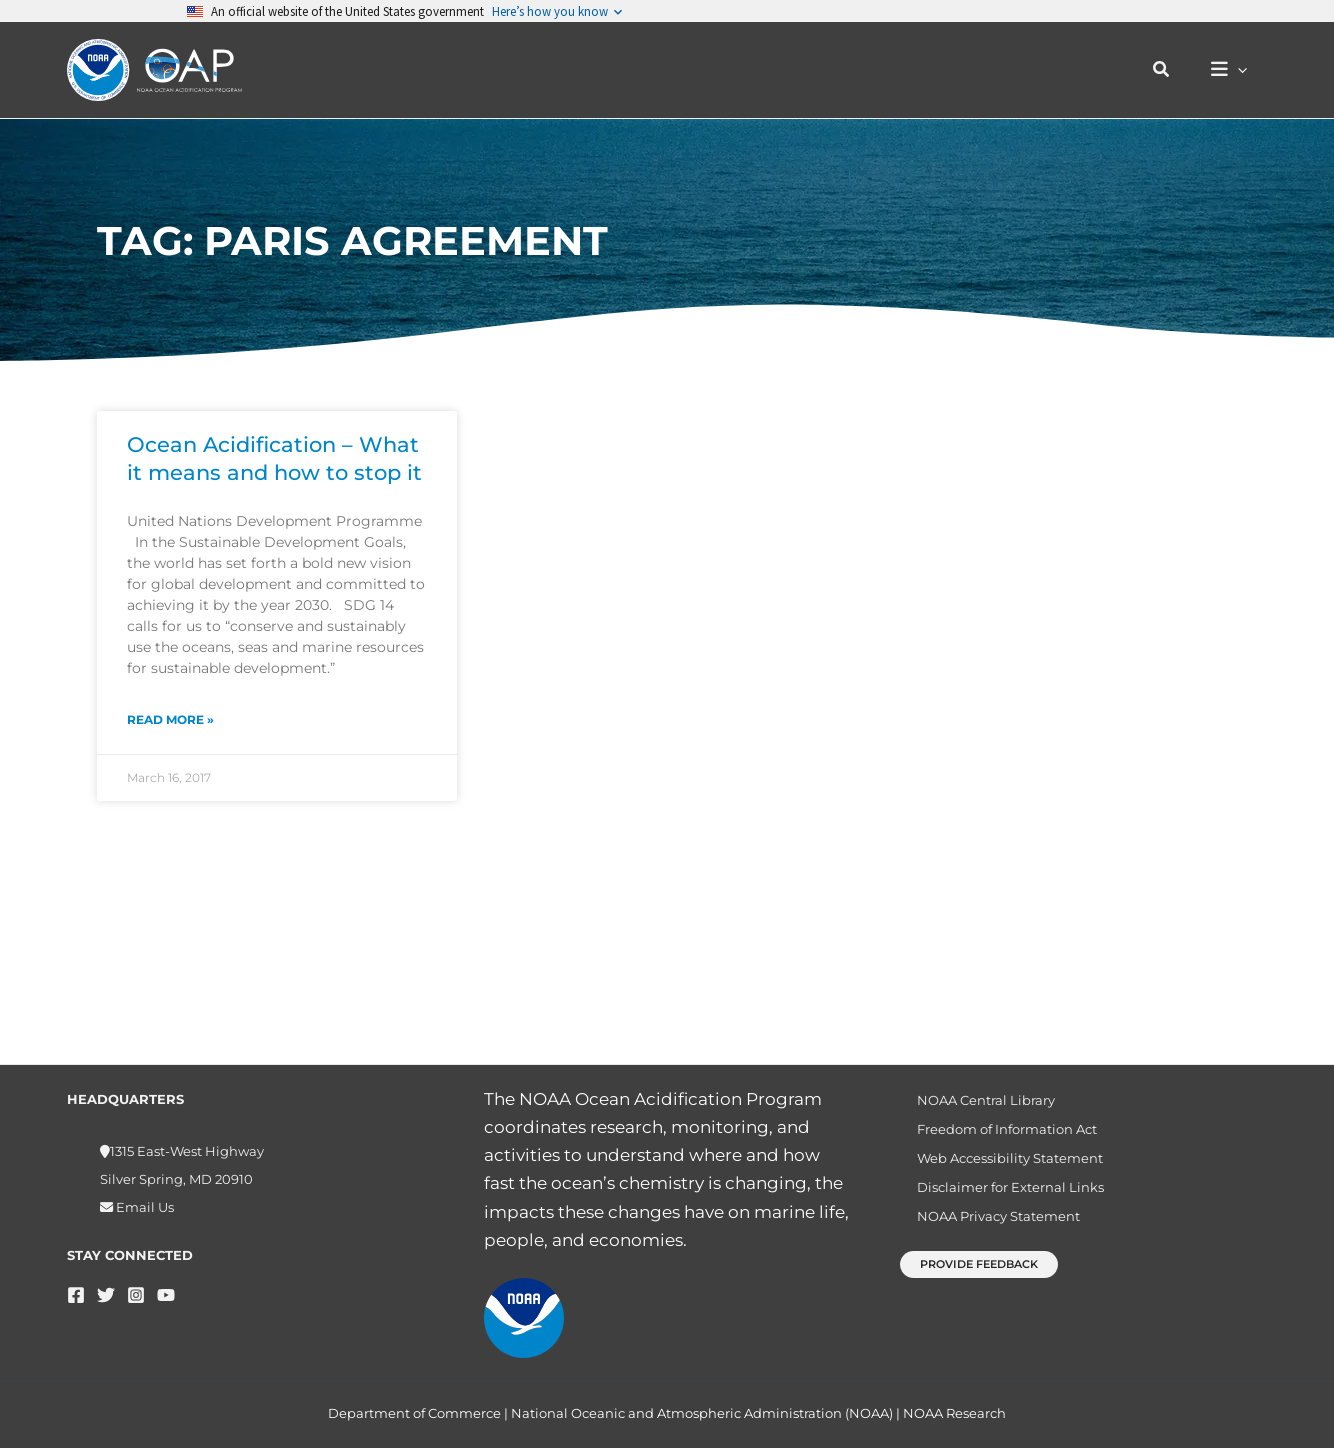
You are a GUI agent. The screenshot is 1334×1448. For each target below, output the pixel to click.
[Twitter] (106, 1295)
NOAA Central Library (972, 1102)
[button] (1171, 70)
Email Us (143, 1207)
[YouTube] (166, 1295)
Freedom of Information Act (993, 1136)
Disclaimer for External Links (996, 1204)
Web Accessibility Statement (996, 1170)
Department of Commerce (414, 1413)
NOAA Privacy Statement (984, 1239)
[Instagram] (136, 1295)
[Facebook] (76, 1295)
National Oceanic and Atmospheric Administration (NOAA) (702, 1413)
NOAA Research (954, 1413)
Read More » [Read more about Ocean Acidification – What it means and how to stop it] (170, 719)
